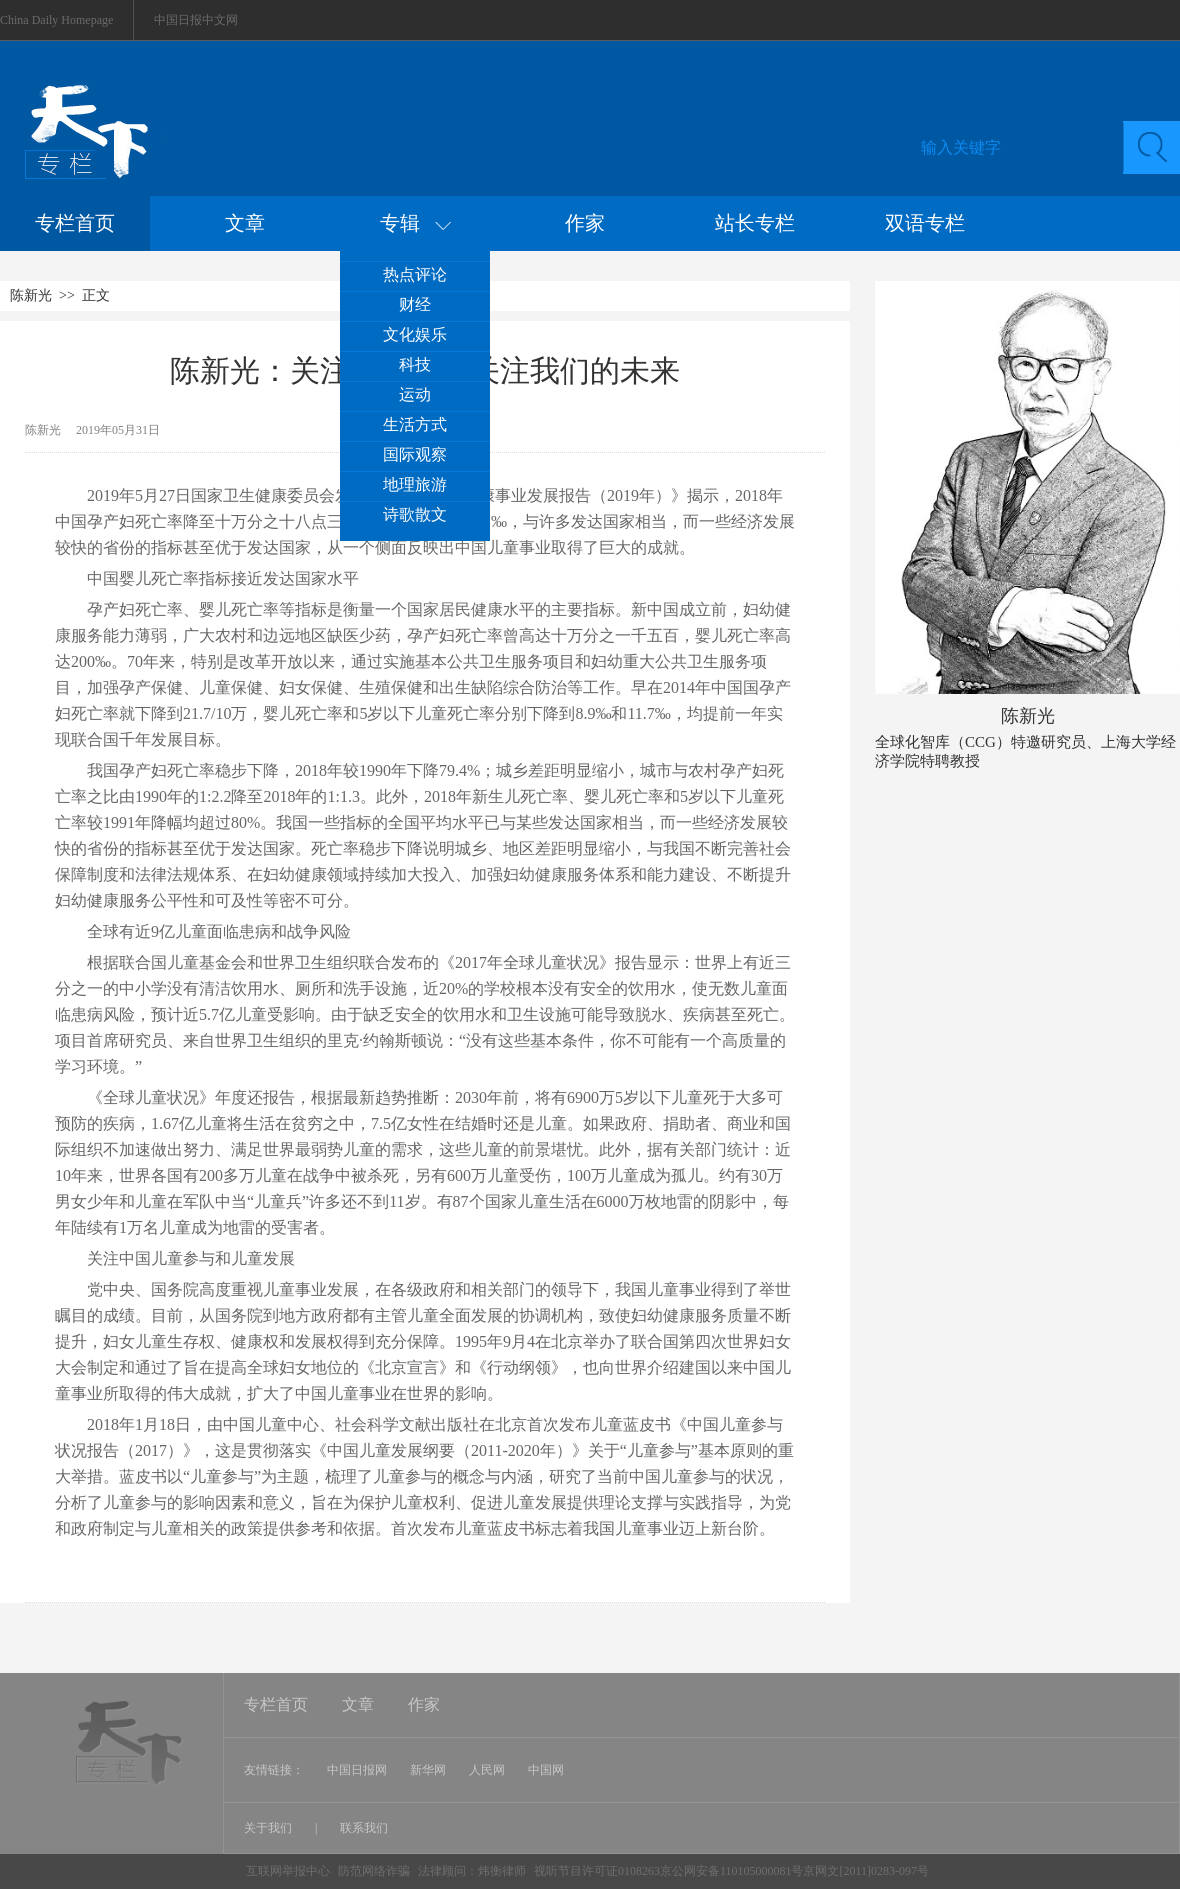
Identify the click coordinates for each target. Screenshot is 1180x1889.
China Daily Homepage (56, 20)
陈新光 (31, 295)
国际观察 (415, 454)
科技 (415, 364)
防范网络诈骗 (375, 1871)
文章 (245, 223)
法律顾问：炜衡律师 (472, 1871)
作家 (585, 223)
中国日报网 (357, 1770)
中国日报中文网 (196, 20)
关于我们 (269, 1828)
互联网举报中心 (288, 1871)
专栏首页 (75, 223)
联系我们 (364, 1828)
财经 (415, 304)
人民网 (487, 1770)
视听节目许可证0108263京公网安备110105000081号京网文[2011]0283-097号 (731, 1871)
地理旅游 (415, 484)
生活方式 (415, 424)
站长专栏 (755, 223)
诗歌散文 (415, 514)
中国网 (546, 1770)
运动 (415, 394)
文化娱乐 (415, 334)
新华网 (428, 1770)
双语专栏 (925, 223)
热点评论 (415, 274)
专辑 (415, 223)
